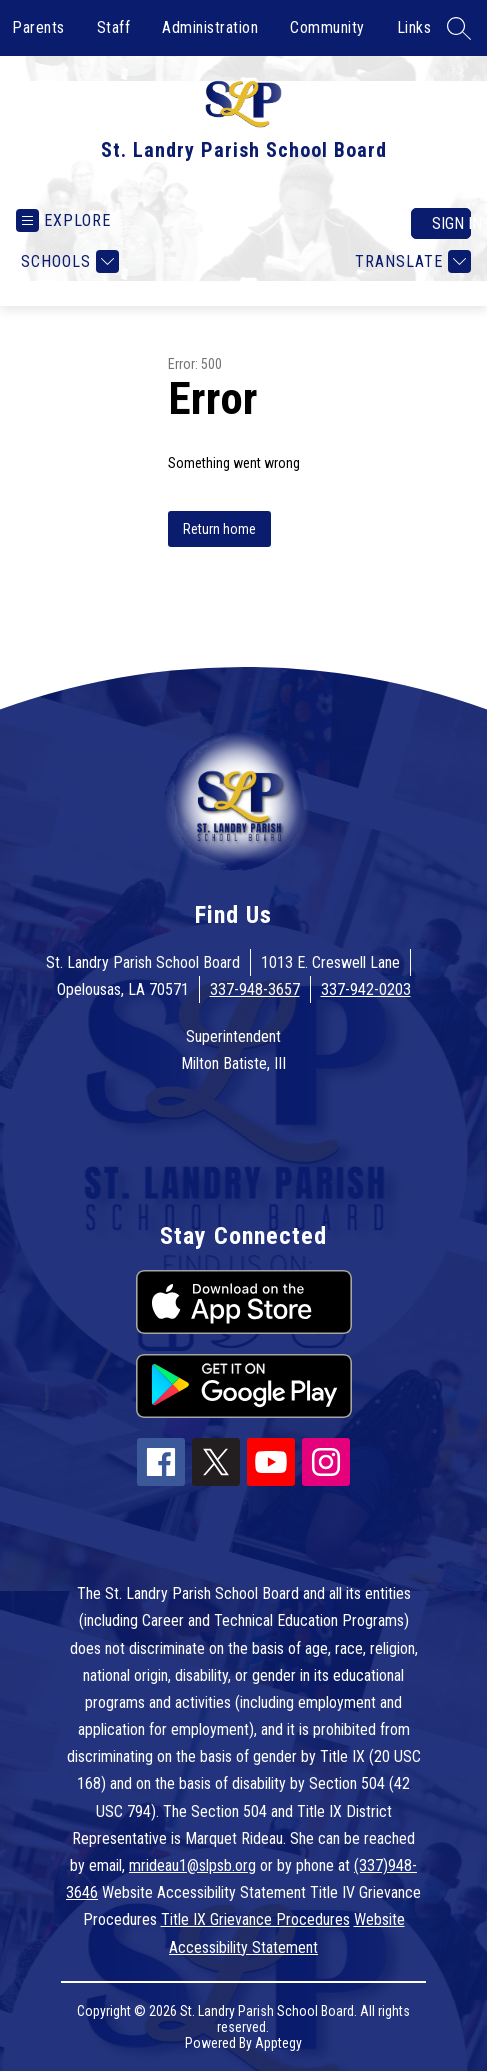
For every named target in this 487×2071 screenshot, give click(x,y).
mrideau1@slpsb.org (192, 1865)
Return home (219, 529)
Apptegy (278, 2043)
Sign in (451, 223)
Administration (210, 27)
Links (414, 27)
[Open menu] (63, 220)
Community (327, 27)
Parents (38, 27)
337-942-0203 (366, 989)
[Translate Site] (410, 261)
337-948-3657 (255, 989)
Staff (114, 27)
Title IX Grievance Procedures (255, 1919)
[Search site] (459, 28)
